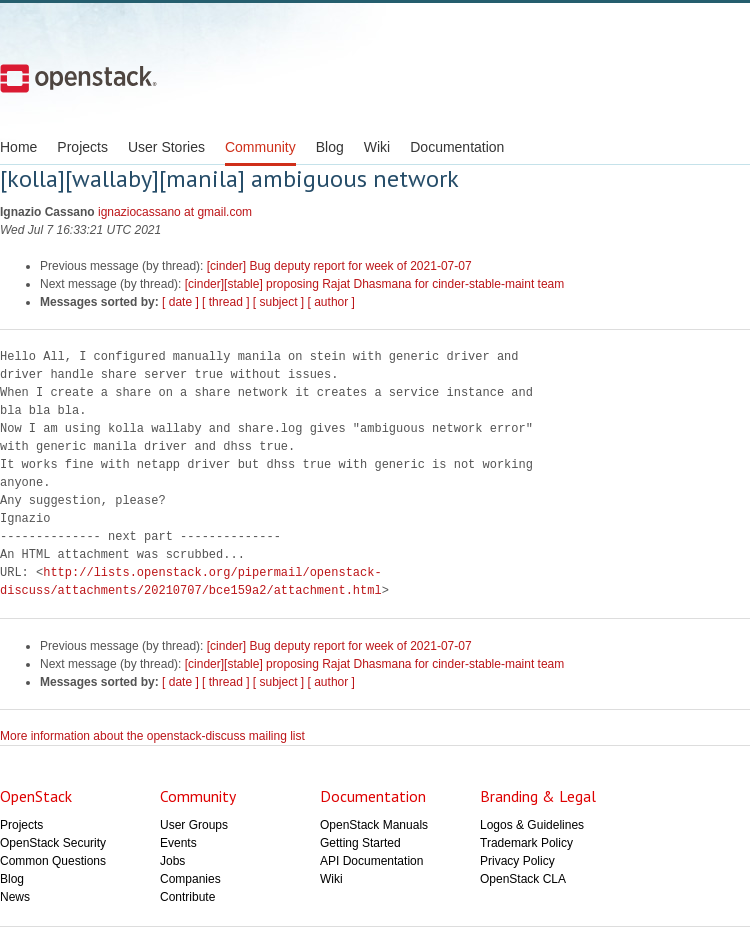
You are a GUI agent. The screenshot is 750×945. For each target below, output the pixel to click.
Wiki (377, 147)
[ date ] (180, 302)
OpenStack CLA (523, 879)
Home (18, 147)
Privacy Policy (517, 861)
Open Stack (78, 78)
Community (260, 147)
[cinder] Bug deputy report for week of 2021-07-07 (339, 266)
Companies (190, 879)
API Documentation (371, 861)
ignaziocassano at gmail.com (175, 212)
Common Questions (53, 861)
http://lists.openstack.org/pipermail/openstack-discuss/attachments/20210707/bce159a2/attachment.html (191, 581)
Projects (82, 147)
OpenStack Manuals (374, 825)
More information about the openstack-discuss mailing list (152, 736)
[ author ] (331, 302)
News (15, 897)
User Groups (194, 825)
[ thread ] (225, 302)
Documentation (457, 147)
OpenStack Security (53, 843)
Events (178, 843)
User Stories (166, 147)
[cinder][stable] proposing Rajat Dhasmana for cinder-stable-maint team (375, 284)
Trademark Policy (526, 843)
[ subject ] (278, 302)
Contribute (187, 897)
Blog (330, 147)
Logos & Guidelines (532, 825)
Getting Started (360, 843)
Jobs (172, 861)
